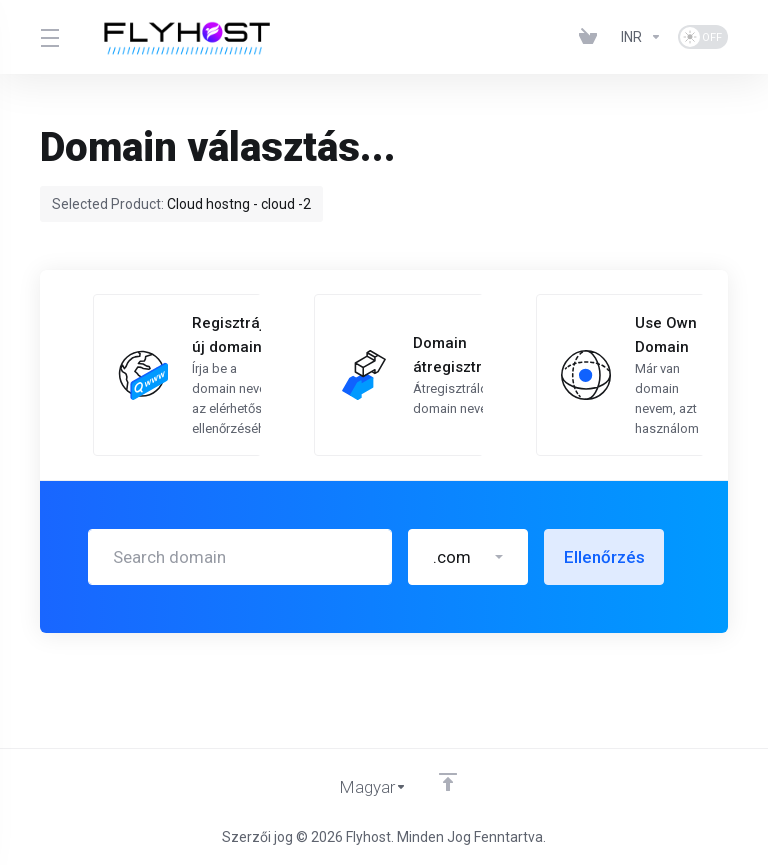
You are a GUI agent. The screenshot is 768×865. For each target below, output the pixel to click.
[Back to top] (448, 782)
